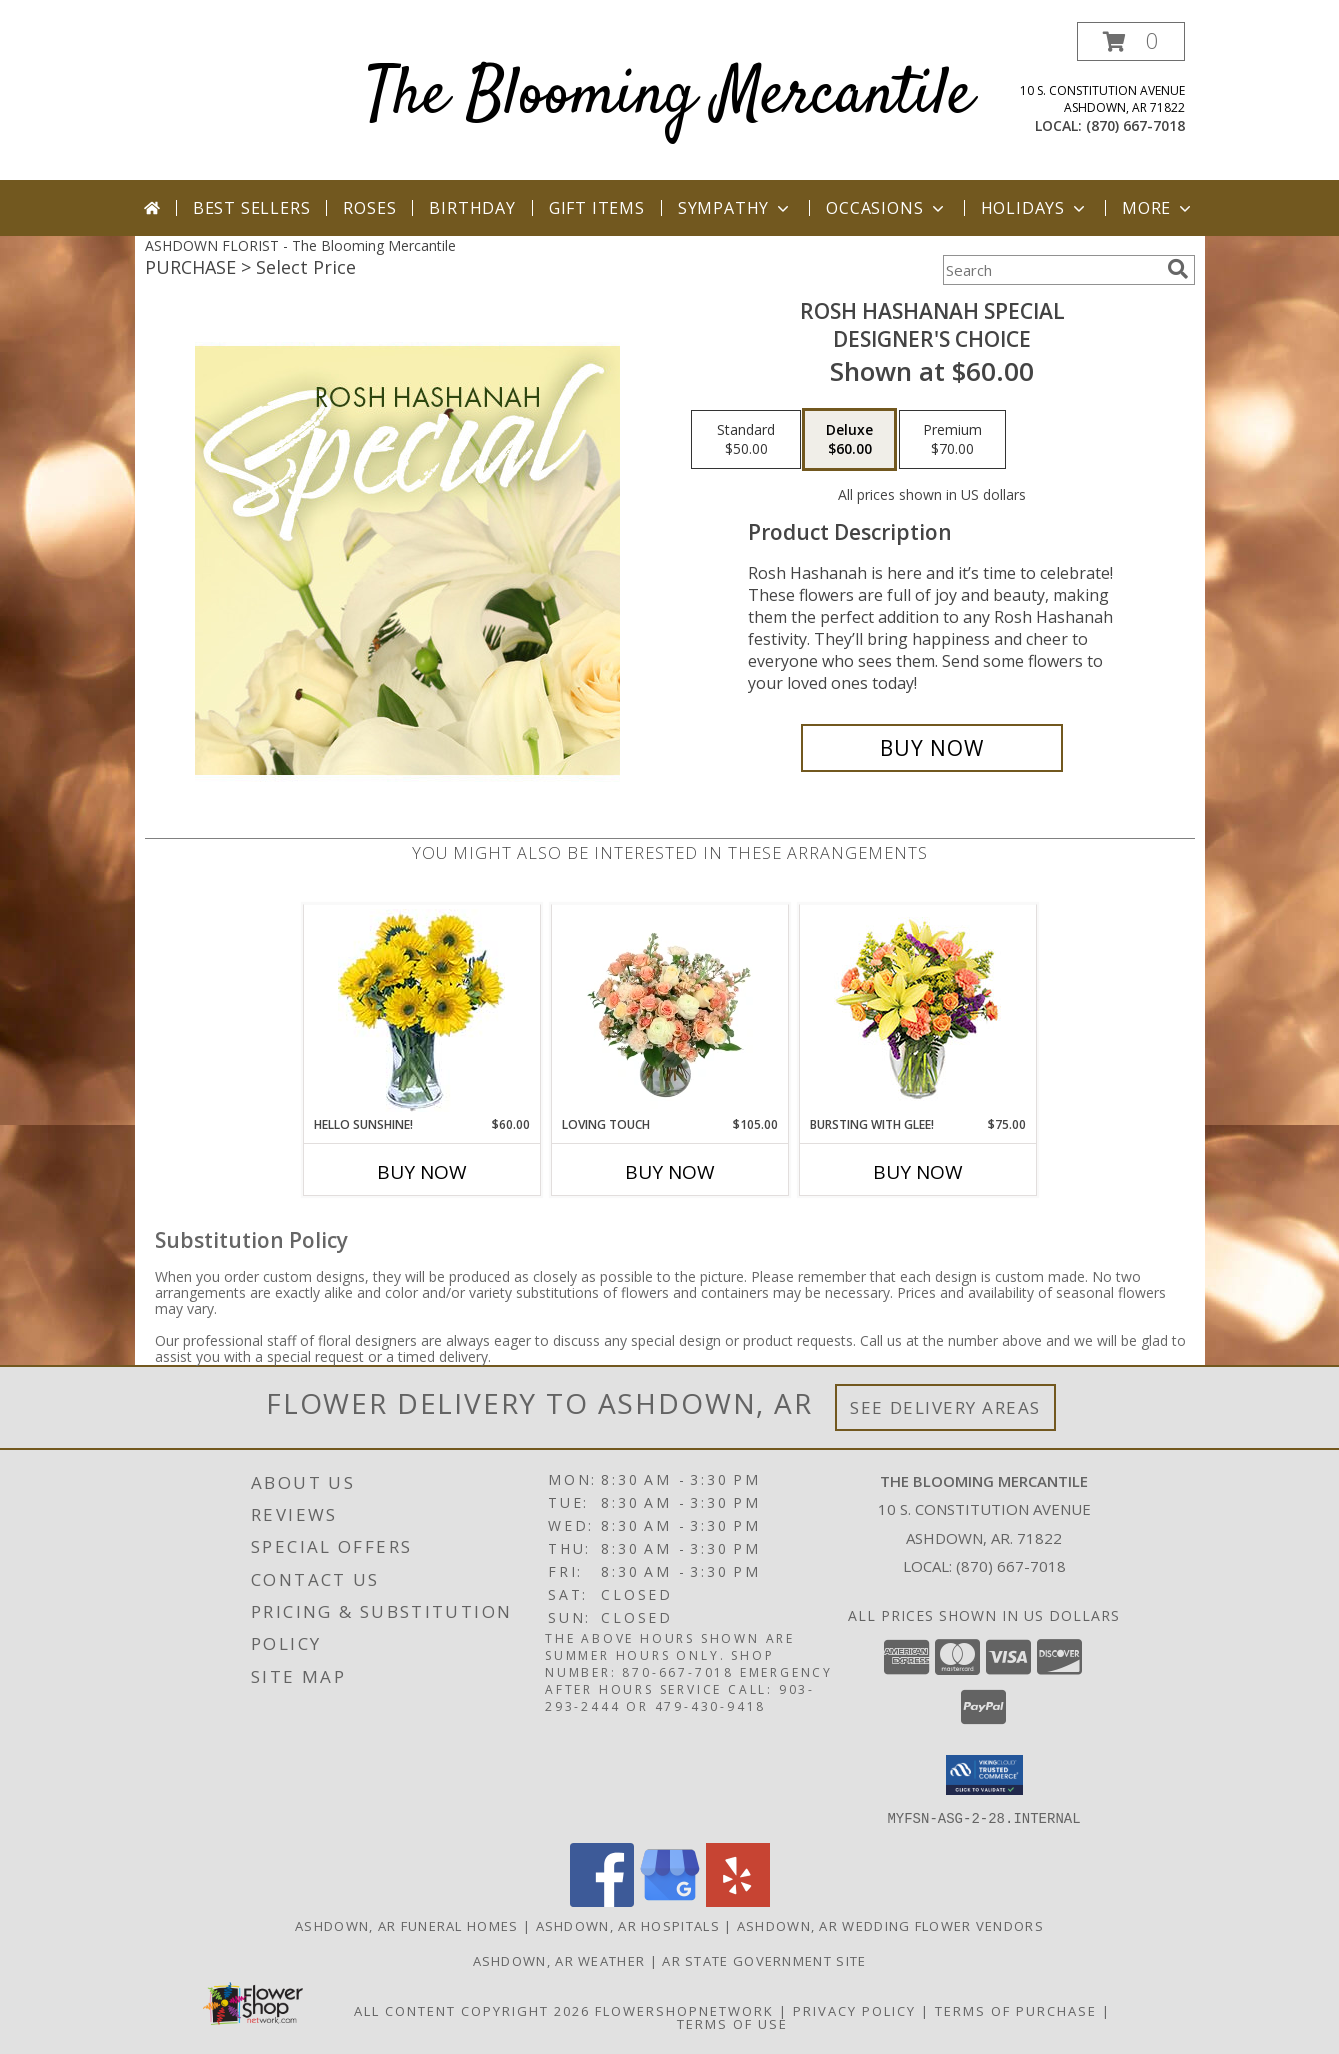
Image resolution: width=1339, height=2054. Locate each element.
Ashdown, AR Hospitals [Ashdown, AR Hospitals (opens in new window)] (628, 1925)
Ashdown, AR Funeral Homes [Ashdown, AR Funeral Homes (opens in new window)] (407, 1925)
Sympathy (735, 208)
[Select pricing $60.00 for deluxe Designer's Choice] (849, 440)
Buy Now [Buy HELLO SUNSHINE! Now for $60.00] (422, 1172)
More (1158, 208)
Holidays (1035, 208)
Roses (369, 208)
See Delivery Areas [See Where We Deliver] (945, 1407)
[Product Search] (1051, 270)
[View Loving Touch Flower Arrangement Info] (669, 1010)
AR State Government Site (764, 1960)
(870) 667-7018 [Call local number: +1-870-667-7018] (1135, 125)
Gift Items (597, 208)
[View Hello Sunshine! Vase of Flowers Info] (421, 1010)
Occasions (886, 208)
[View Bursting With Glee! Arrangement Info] (917, 1010)
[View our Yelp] (738, 1900)
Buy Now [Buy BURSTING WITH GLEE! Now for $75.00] (918, 1172)
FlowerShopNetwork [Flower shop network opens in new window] (684, 2010)
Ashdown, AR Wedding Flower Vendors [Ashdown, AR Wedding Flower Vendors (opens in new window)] (890, 1925)
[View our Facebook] (602, 1900)
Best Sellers (252, 208)
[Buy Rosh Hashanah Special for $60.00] (932, 748)
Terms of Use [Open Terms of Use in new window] (732, 2023)
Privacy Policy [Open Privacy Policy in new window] (854, 2010)
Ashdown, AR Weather (559, 1960)
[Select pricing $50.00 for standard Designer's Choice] (746, 440)
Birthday (472, 208)
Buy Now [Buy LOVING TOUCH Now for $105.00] (670, 1172)
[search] (1178, 269)
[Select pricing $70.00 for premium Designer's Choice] (952, 440)
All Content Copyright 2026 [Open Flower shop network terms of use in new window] (472, 2010)
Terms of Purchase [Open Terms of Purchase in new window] (1016, 2010)
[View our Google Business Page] (670, 1900)
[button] (1131, 41)
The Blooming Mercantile (669, 96)
